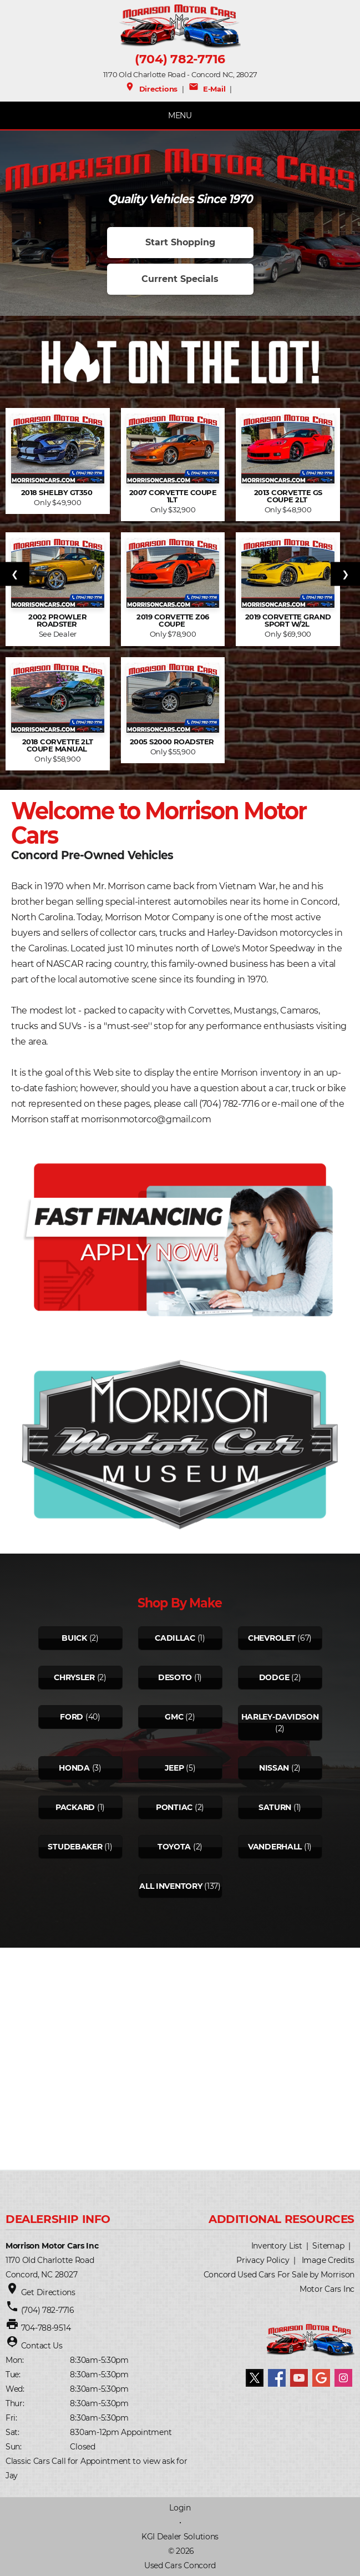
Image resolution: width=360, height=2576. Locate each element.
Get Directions (48, 2292)
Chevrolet (271, 1638)
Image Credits (328, 2260)
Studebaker (75, 1847)
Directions (151, 88)
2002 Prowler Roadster (57, 620)
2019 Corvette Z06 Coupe (172, 620)
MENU (180, 115)
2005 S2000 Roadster (173, 741)
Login (180, 2508)
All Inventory (170, 1886)
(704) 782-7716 (180, 59)
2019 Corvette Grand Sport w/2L (288, 620)
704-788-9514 (46, 2328)
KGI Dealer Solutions (180, 2537)
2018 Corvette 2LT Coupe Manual (57, 745)
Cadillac (175, 1638)
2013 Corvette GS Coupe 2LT (288, 496)
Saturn (274, 1807)
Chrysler (74, 1677)
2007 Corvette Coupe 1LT (172, 496)
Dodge (274, 1677)
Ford (71, 1717)
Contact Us (42, 2346)
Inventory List (276, 2246)
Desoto (175, 1677)
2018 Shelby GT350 (57, 492)
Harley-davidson (280, 1717)
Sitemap (328, 2246)
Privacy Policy (262, 2260)
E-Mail (207, 88)
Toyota (174, 1847)
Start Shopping (180, 242)
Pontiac (174, 1807)
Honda (74, 1768)
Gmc (174, 1717)
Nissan (274, 1768)
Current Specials (180, 279)
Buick (74, 1638)
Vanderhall (275, 1847)
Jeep (174, 1768)
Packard (75, 1807)
